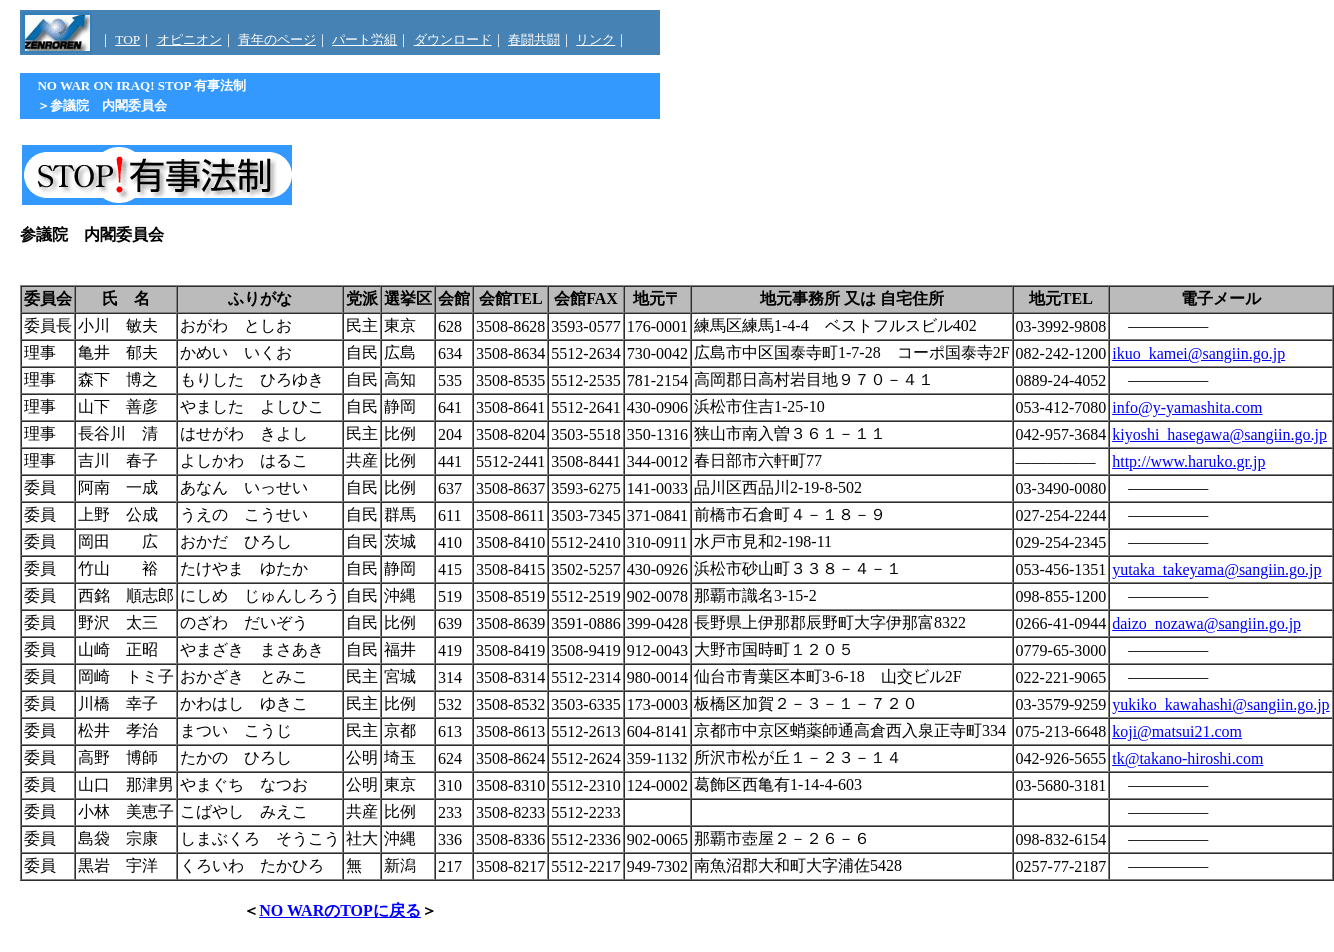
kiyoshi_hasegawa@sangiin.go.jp (1219, 434)
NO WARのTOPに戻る (340, 910)
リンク (595, 39)
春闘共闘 (534, 39)
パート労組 (364, 39)
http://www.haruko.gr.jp (1188, 461)
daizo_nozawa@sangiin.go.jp (1206, 623)
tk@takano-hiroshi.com (1187, 758)
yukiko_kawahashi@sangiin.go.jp (1220, 704)
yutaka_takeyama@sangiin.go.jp (1216, 569)
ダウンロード (453, 39)
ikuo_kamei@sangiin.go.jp (1198, 353)
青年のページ (277, 39)
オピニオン (189, 39)
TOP (127, 39)
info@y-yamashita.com (1187, 407)
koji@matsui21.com (1177, 731)
